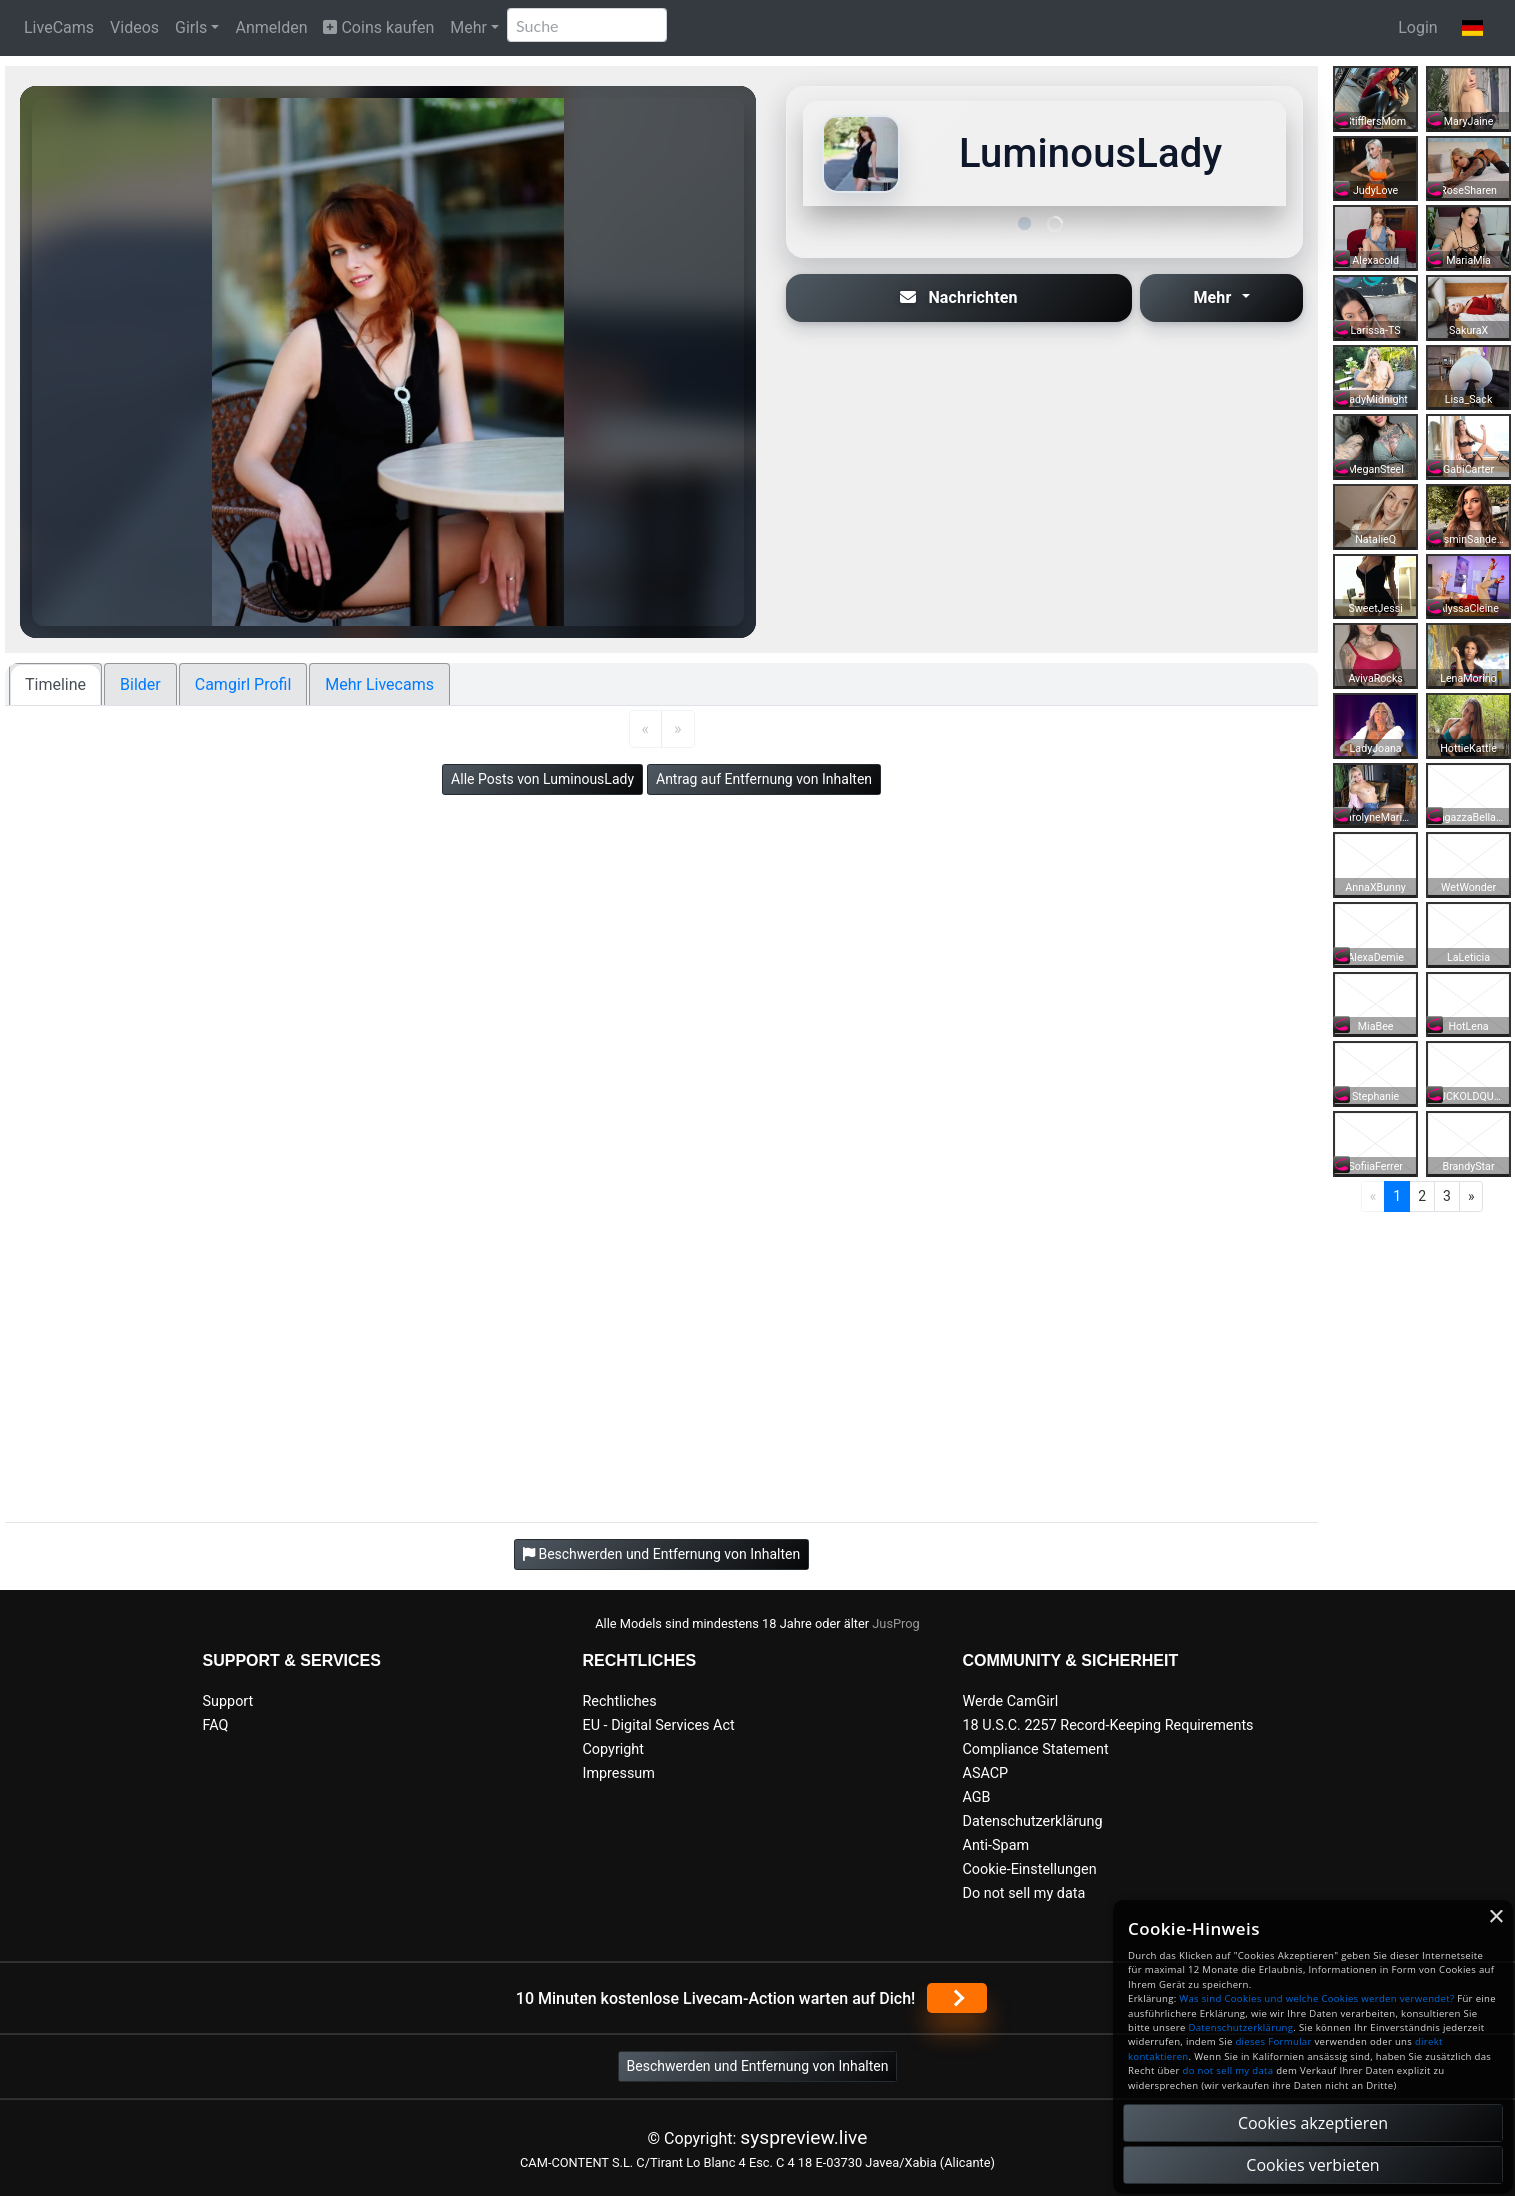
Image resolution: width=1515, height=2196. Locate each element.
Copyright (613, 1749)
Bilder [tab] (140, 684)
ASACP (986, 1773)
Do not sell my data (1024, 1893)
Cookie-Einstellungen (1030, 1869)
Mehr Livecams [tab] (379, 684)
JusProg (896, 1623)
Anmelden (271, 27)
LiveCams (59, 27)
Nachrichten (959, 297)
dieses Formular (1273, 2041)
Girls (191, 27)
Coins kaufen (378, 27)
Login (1417, 27)
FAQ (216, 1725)
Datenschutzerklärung (1033, 1821)
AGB (977, 1797)
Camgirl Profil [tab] (243, 684)
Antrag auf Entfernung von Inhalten (764, 779)
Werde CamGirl (1011, 1701)
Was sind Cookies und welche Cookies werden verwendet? (1316, 1998)
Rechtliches (620, 1701)
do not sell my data (1228, 2070)
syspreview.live (803, 2137)
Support (228, 1701)
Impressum (619, 1773)
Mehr (468, 27)
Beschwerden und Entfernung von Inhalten (758, 2066)
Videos (134, 27)
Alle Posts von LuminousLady (542, 779)
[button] (1472, 28)
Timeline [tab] (55, 684)
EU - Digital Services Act (659, 1725)
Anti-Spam (996, 1845)
